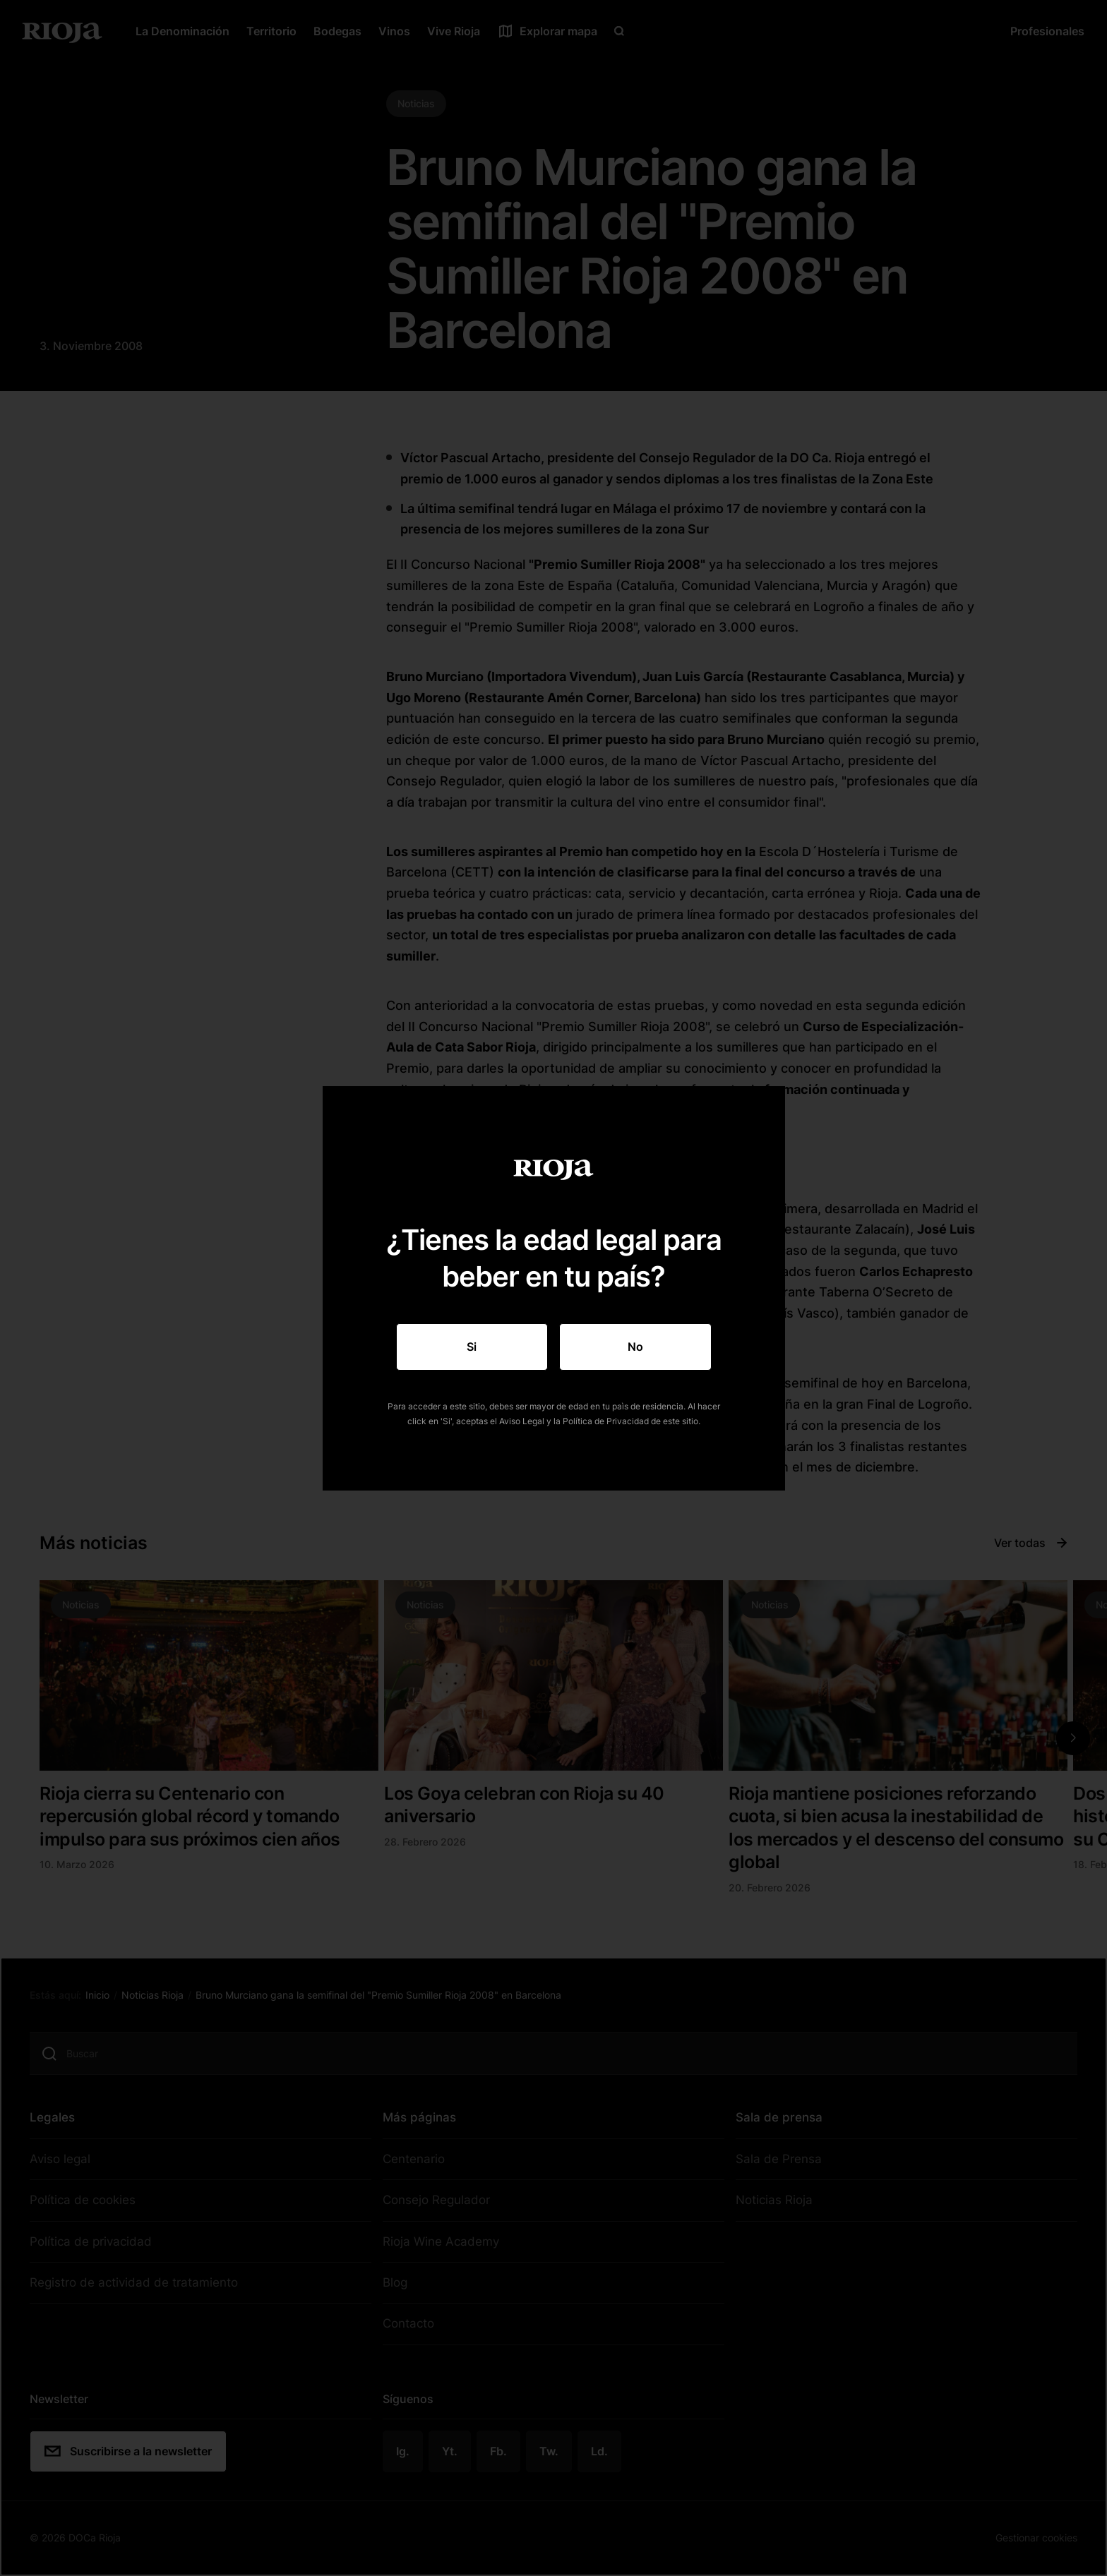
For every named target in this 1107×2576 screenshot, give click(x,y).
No (635, 1347)
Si (472, 1347)
